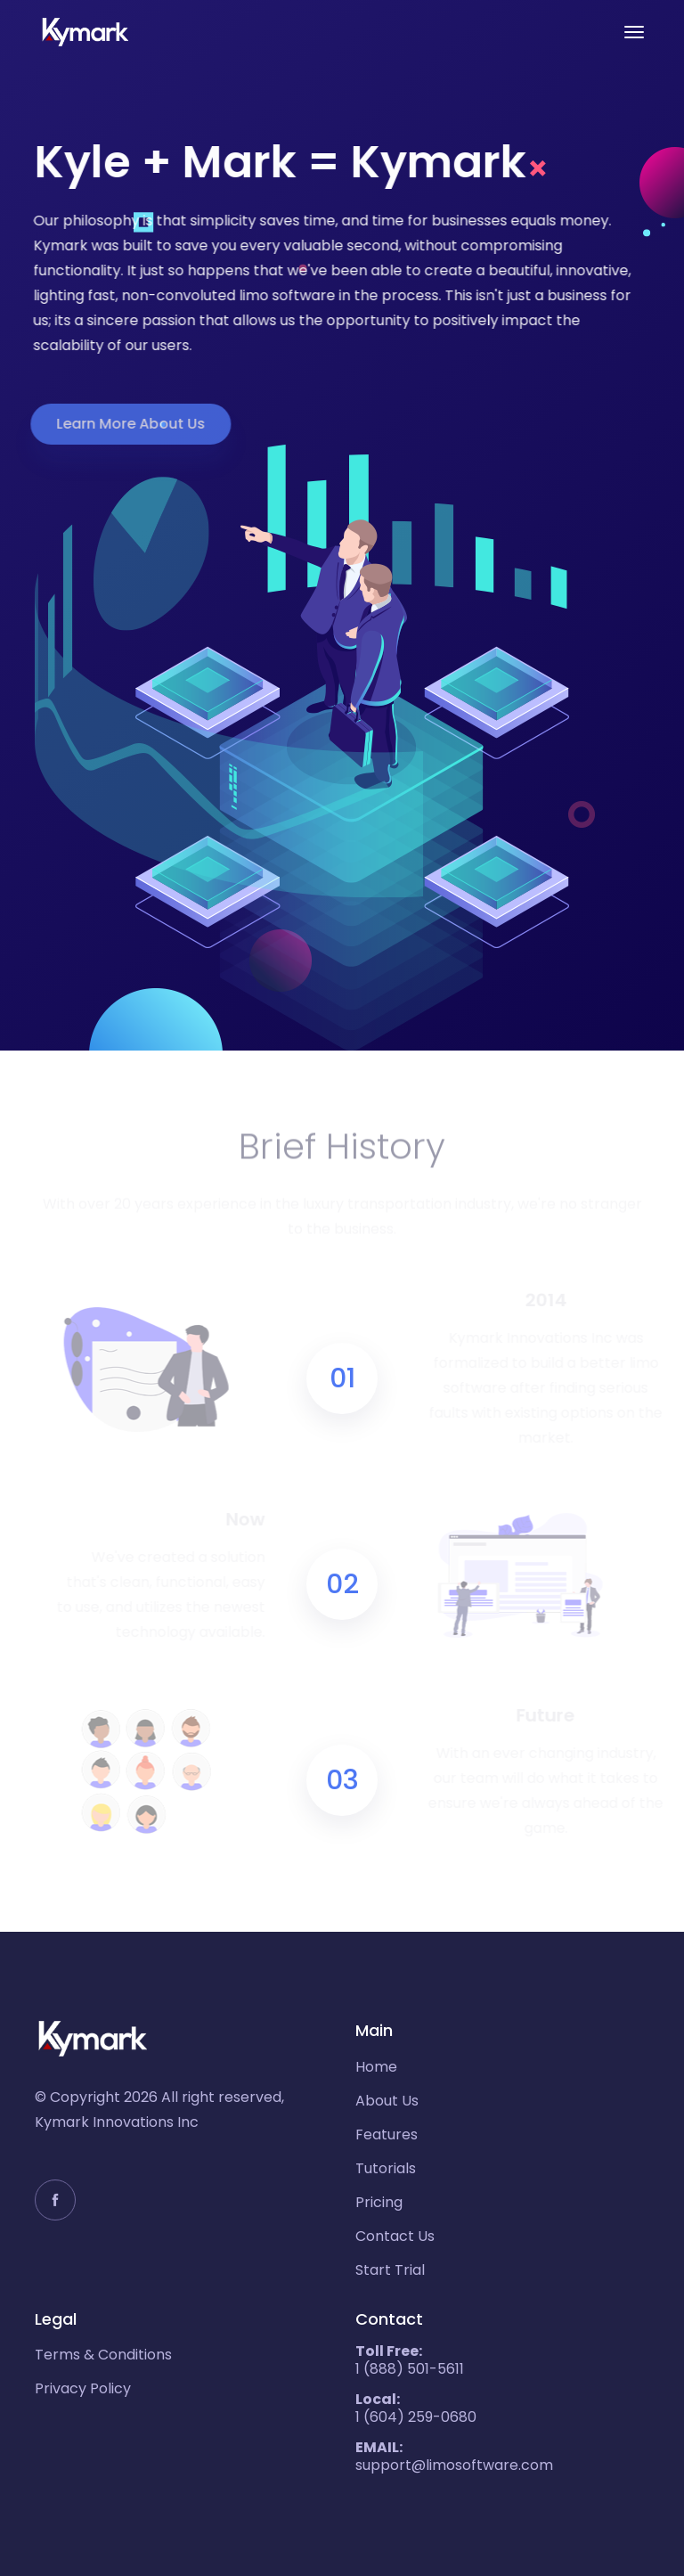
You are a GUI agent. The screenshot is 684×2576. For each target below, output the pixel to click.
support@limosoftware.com (454, 2456)
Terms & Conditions (103, 2355)
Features (386, 2135)
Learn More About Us (123, 423)
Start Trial (390, 2270)
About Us (387, 2101)
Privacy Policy (83, 2389)
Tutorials (385, 2169)
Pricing (379, 2203)
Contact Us (395, 2236)
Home (376, 2067)
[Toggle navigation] (634, 32)
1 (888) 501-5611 (409, 2360)
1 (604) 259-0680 (415, 2408)
